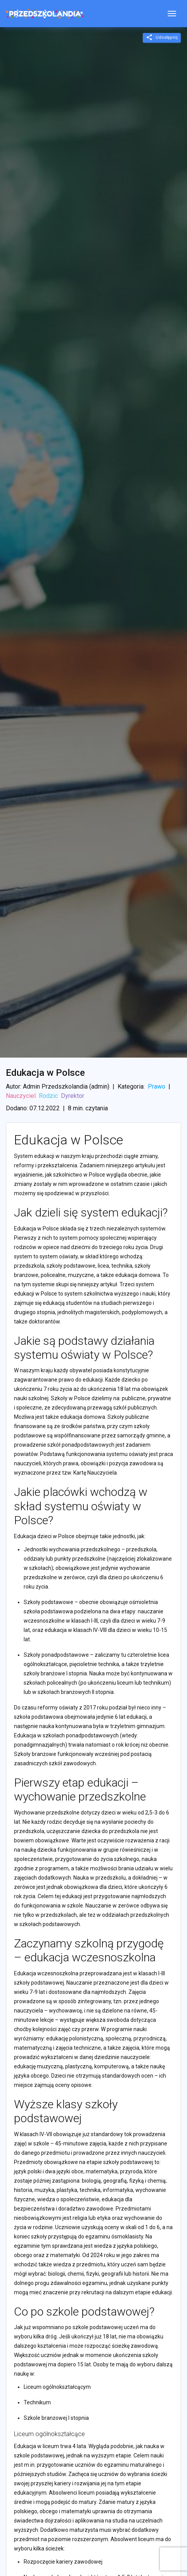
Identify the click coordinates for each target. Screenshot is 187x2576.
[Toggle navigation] (172, 13)
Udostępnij (162, 37)
